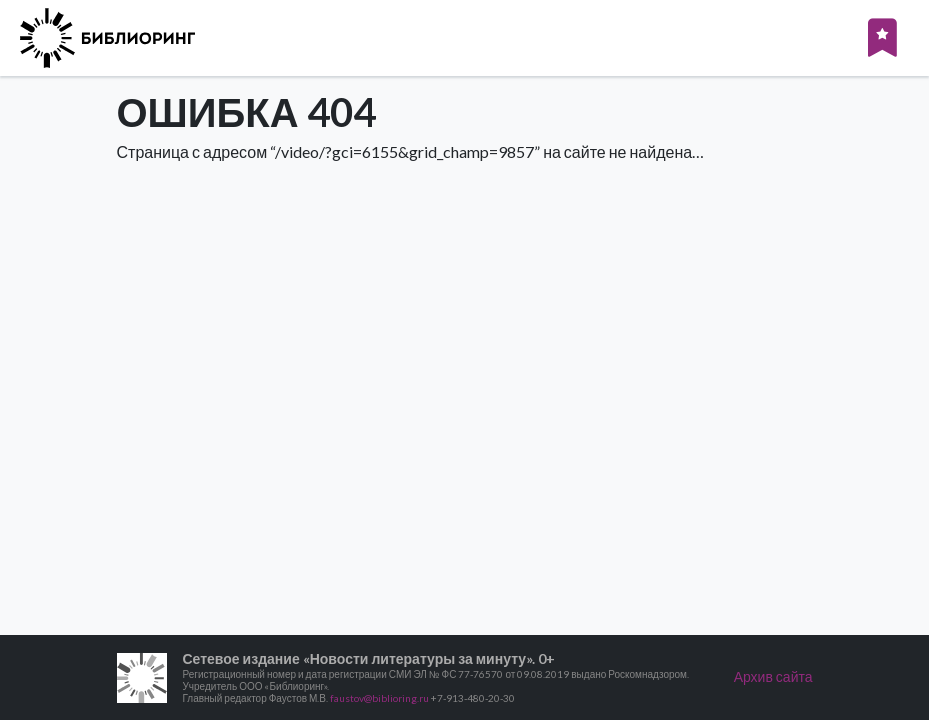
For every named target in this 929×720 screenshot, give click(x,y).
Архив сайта (773, 676)
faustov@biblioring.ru (379, 698)
